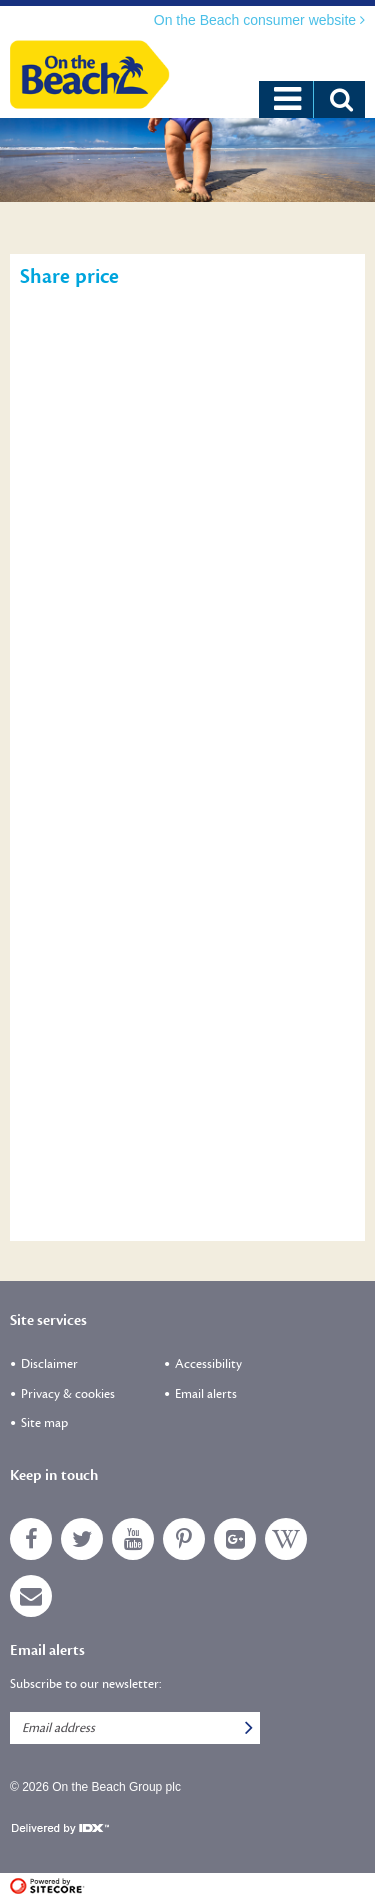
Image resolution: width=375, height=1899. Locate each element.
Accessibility (208, 1364)
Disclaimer (49, 1364)
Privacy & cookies (68, 1394)
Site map (44, 1423)
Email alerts (206, 1394)
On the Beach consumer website (257, 20)
